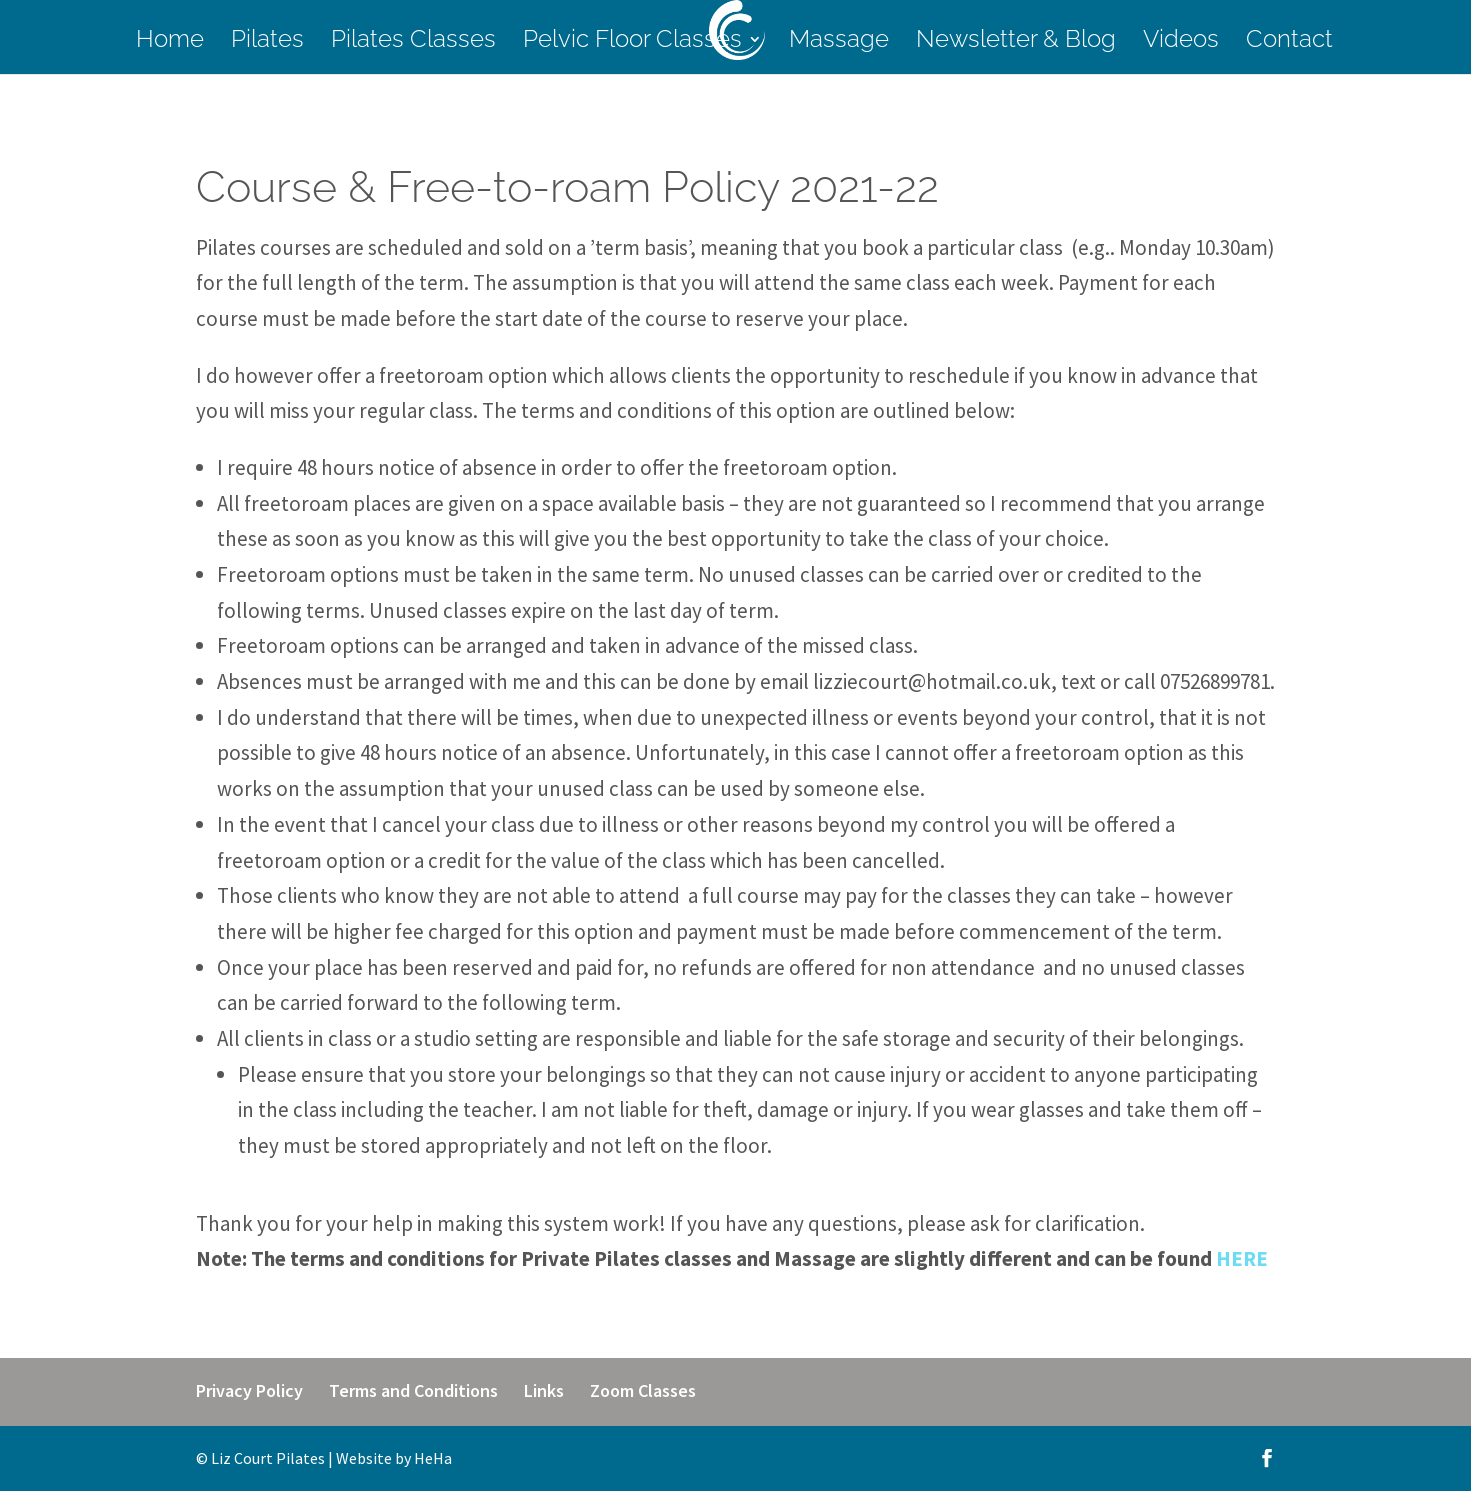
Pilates (267, 42)
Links (544, 1390)
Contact (1289, 42)
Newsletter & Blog (1016, 42)
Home (170, 42)
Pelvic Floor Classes (632, 42)
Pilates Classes (413, 42)
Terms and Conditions (413, 1390)
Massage (839, 42)
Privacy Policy (249, 1390)
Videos (1181, 42)
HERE (1242, 1258)
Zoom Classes (643, 1390)
